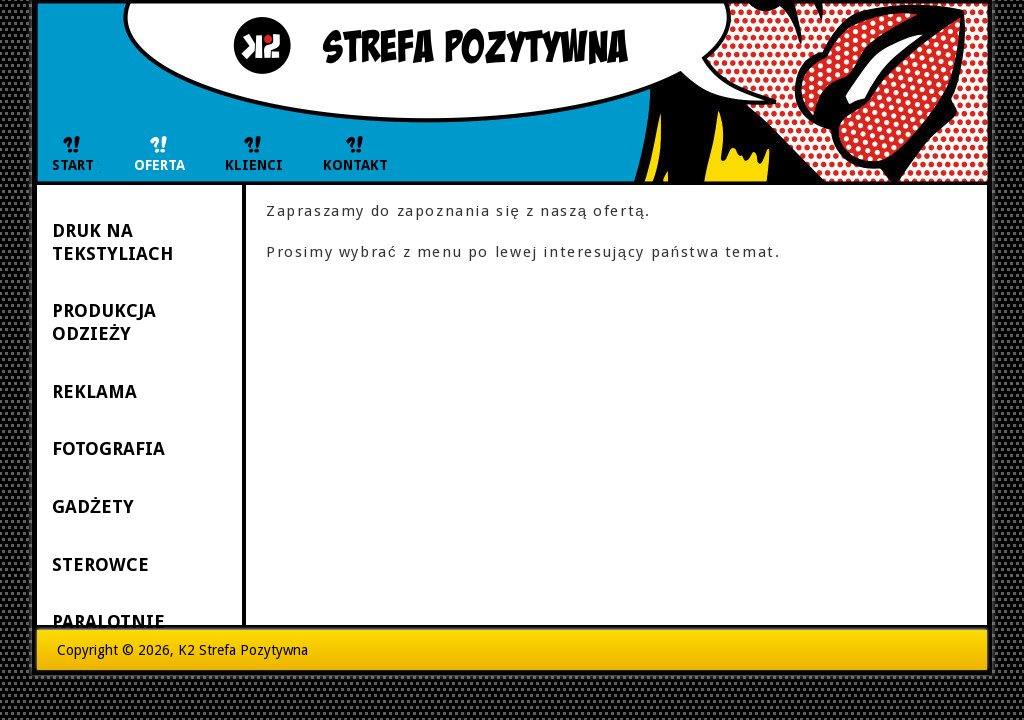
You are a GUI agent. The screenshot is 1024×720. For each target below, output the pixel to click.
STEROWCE (100, 564)
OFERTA (159, 165)
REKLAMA (94, 391)
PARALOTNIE (108, 621)
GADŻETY (93, 506)
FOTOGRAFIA (108, 448)
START (73, 165)
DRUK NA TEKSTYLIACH (112, 242)
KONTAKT (355, 165)
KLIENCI (254, 165)
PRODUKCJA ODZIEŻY (104, 322)
